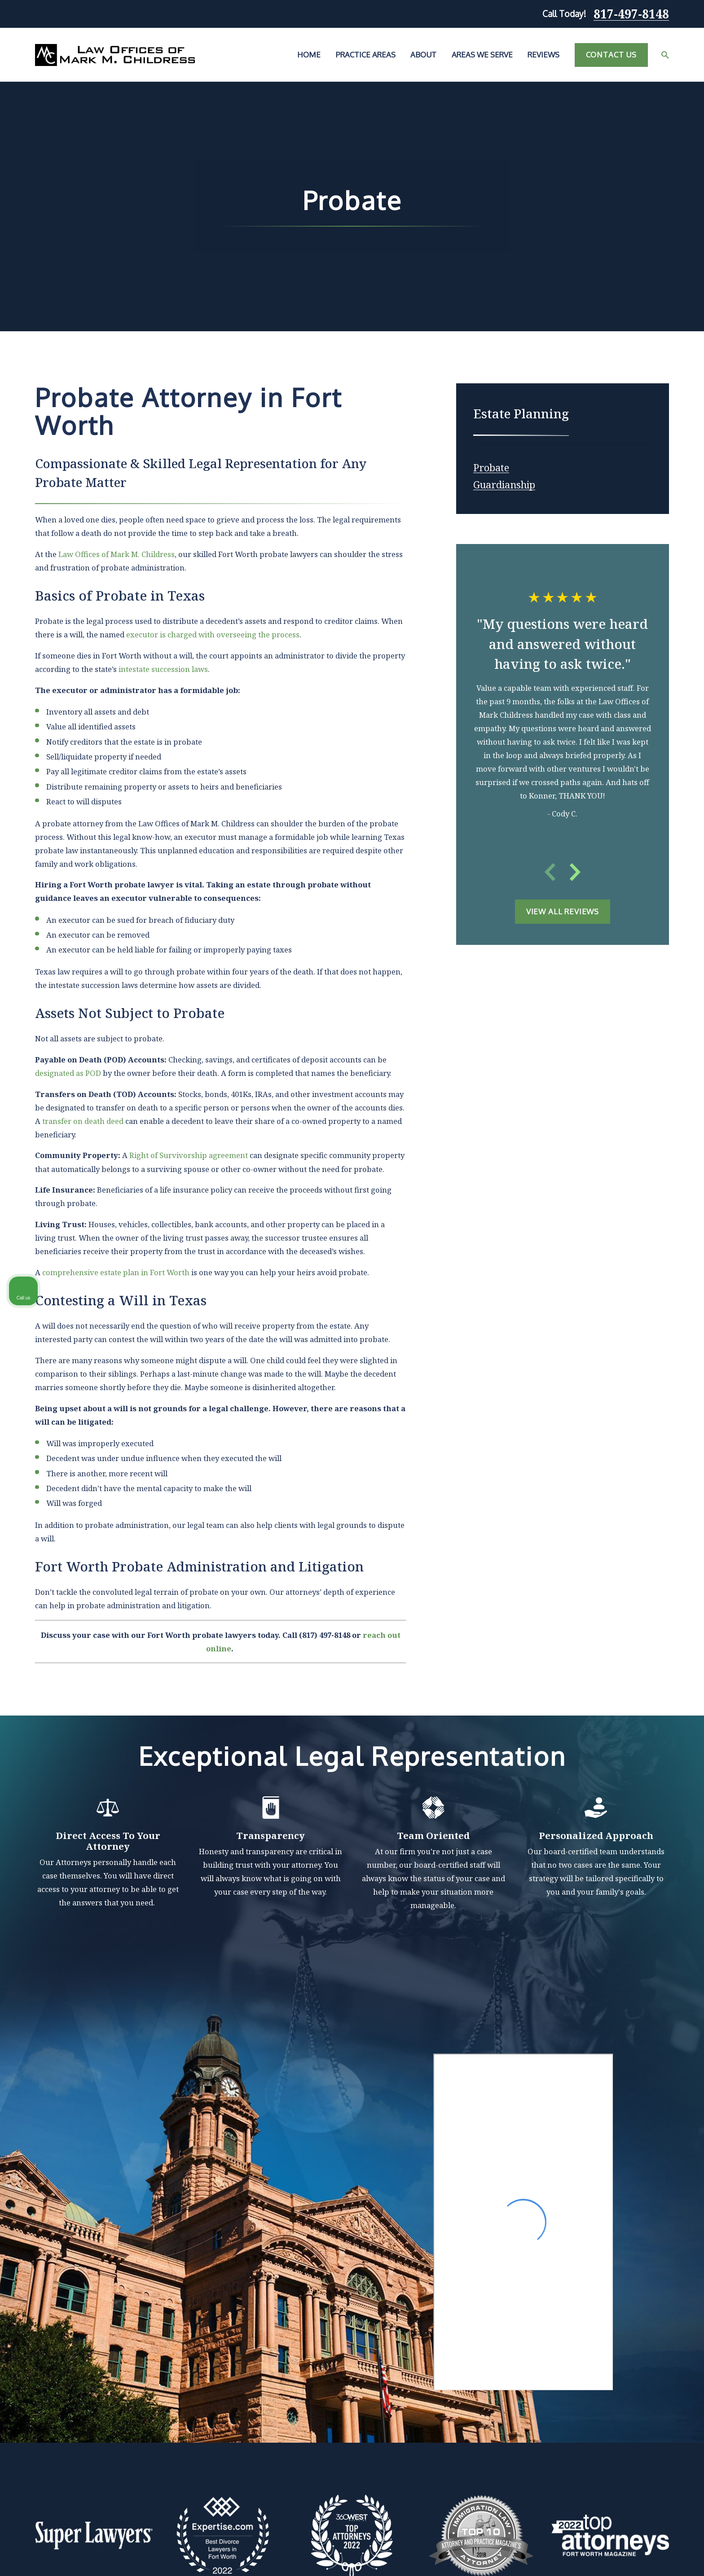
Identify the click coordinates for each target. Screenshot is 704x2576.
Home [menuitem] (309, 54)
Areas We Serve (264, 2423)
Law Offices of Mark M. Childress (116, 554)
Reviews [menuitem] (543, 54)
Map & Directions (359, 2426)
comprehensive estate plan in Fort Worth (115, 1272)
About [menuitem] (423, 54)
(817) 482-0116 (572, 2343)
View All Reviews (562, 911)
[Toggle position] (655, 2289)
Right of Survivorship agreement (188, 1155)
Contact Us (611, 54)
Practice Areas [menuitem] (366, 54)
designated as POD (68, 1073)
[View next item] (575, 872)
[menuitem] (491, 465)
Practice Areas (261, 2402)
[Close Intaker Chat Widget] (674, 2289)
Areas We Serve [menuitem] (482, 54)
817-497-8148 (631, 14)
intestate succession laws (163, 669)
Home (247, 2381)
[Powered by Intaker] (627, 2557)
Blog (244, 2444)
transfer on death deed (82, 1121)
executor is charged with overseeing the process (212, 634)
